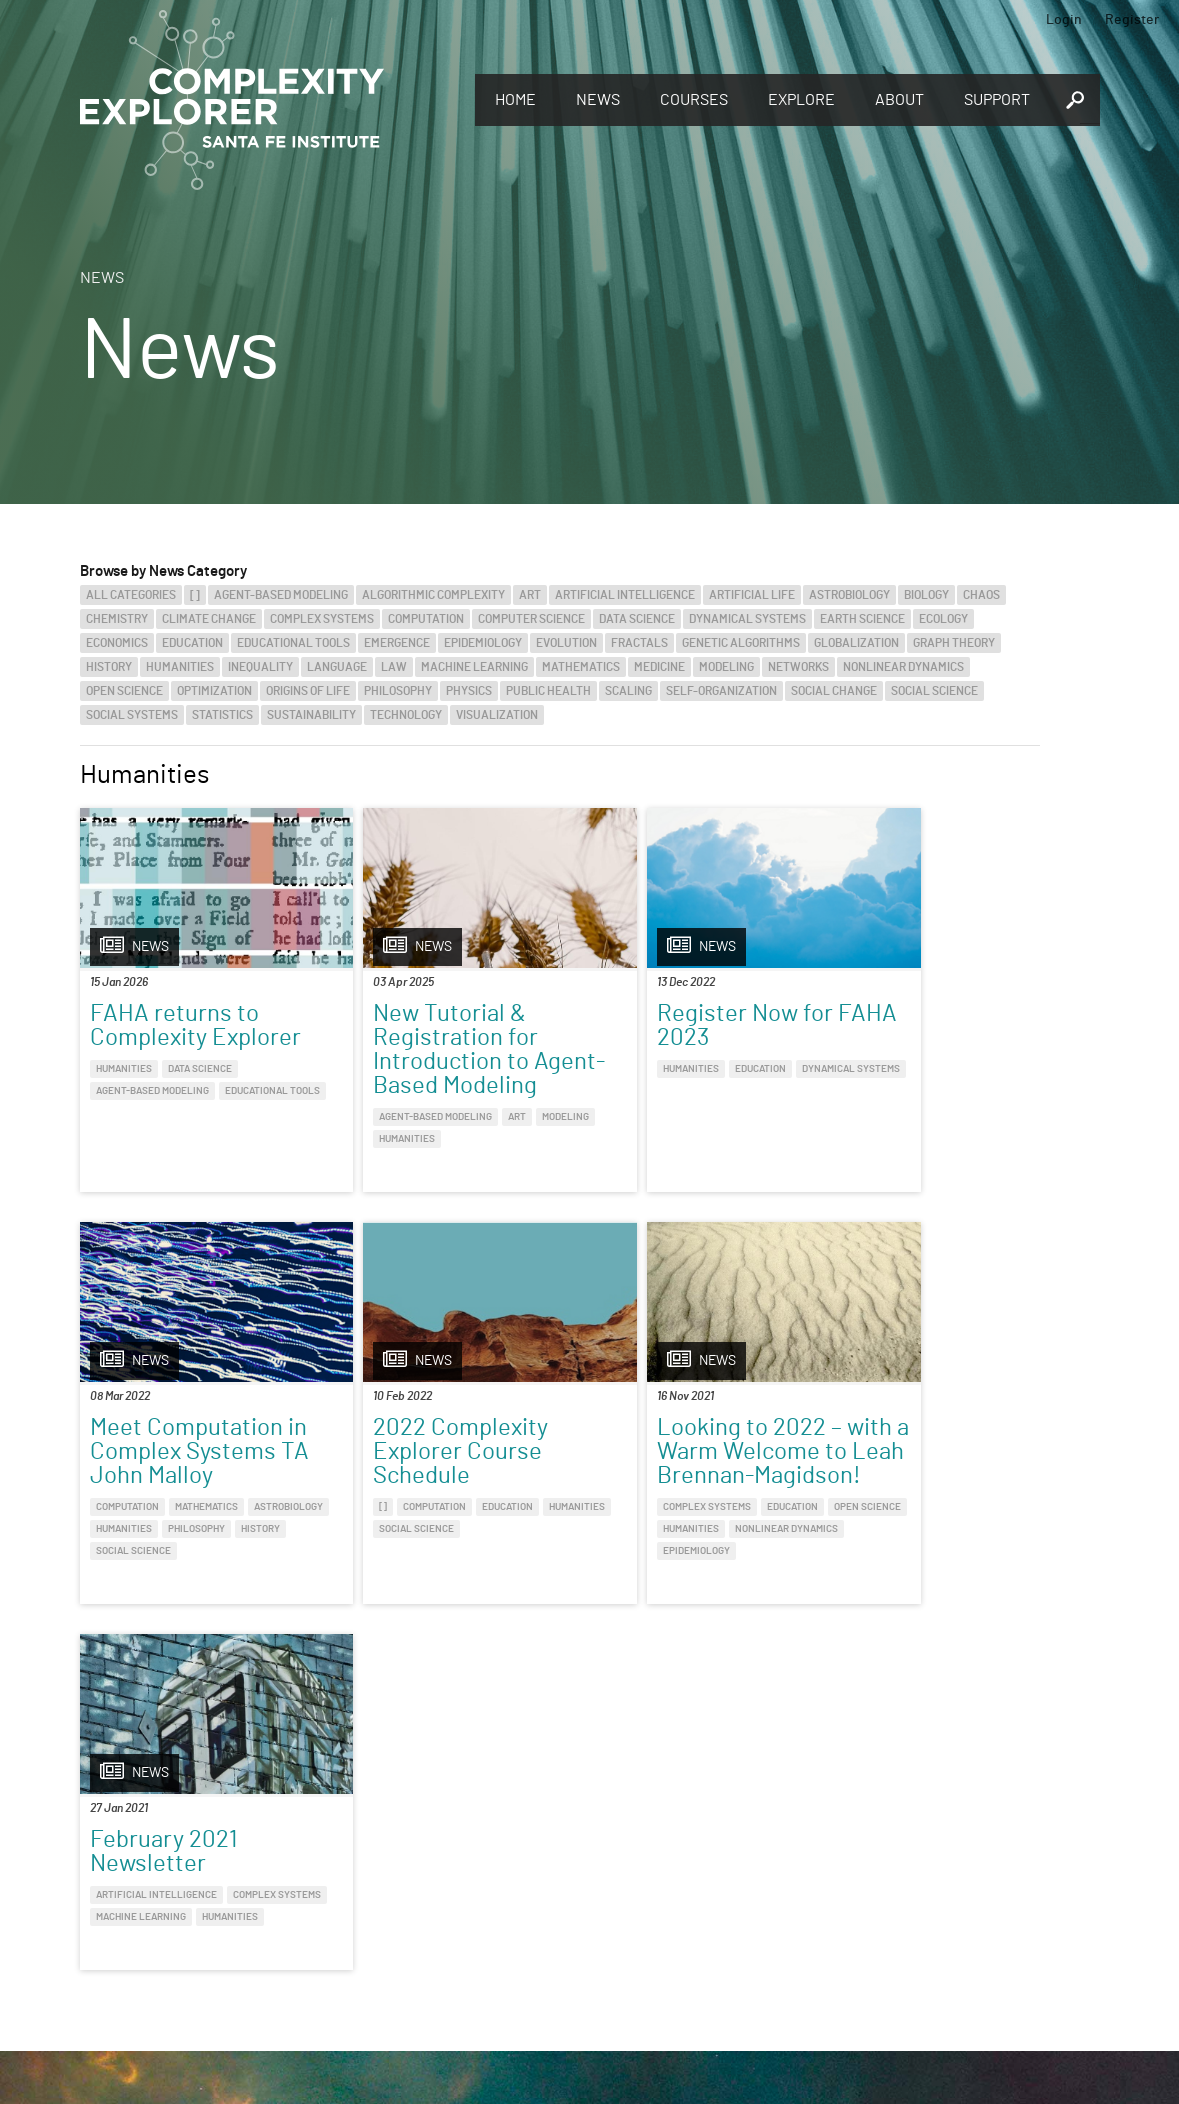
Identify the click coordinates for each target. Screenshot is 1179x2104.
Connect (931, 1867)
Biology (926, 595)
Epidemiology (483, 643)
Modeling (726, 667)
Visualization (497, 715)
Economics (117, 643)
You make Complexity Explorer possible (433, 1902)
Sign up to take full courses (685, 1900)
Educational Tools (293, 643)
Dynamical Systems (747, 619)
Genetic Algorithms (741, 643)
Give (319, 1874)
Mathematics (581, 667)
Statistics (222, 715)
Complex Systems (322, 619)
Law (394, 667)
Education (192, 643)
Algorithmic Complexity (433, 595)
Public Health (548, 691)
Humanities (180, 667)
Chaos (981, 595)
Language (337, 667)
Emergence (397, 643)
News (598, 100)
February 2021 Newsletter (649, 1464)
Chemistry (117, 619)
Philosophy (398, 691)
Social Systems (132, 715)
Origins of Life (308, 691)
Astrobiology (849, 595)
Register (1132, 20)
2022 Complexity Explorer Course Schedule (177, 1476)
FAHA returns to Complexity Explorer (195, 1026)
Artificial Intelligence (625, 595)
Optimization (214, 691)
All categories (131, 595)
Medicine (659, 667)
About (899, 100)
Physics (469, 691)
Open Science (124, 691)
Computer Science (531, 619)
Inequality (260, 667)
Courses (694, 100)
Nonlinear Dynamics (903, 667)
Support (997, 100)
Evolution (566, 643)
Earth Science (862, 619)
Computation (426, 619)
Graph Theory (954, 643)
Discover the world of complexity (115, 1900)
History (109, 667)
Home (515, 100)
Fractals (639, 643)
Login (1064, 20)
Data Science (637, 619)
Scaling (628, 691)
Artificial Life (752, 595)
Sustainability (311, 715)
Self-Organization (721, 691)
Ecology (943, 619)
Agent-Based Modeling (281, 595)
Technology (406, 715)
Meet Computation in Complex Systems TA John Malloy (924, 1038)
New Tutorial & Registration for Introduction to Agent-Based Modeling (415, 1062)
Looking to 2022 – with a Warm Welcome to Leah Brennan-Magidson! (435, 1488)
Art (530, 595)
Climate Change (209, 619)
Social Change (834, 691)
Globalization (856, 643)
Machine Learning (474, 667)
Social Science (934, 691)
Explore (801, 100)
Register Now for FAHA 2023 (664, 1026)
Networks (798, 667)
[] (195, 595)
